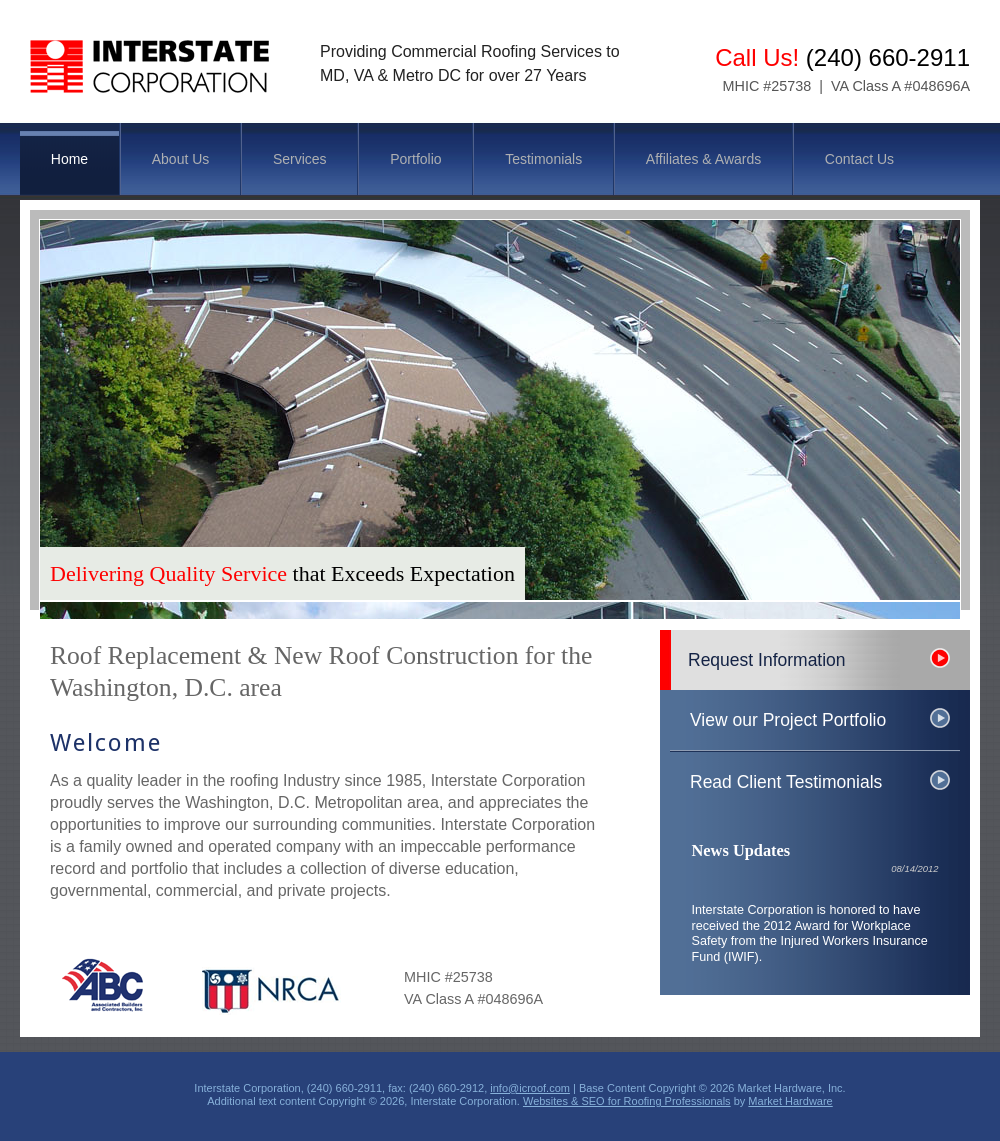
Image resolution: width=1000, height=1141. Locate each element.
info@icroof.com (530, 1088)
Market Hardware (790, 1101)
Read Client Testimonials (786, 782)
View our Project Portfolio (788, 720)
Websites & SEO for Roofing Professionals (627, 1101)
